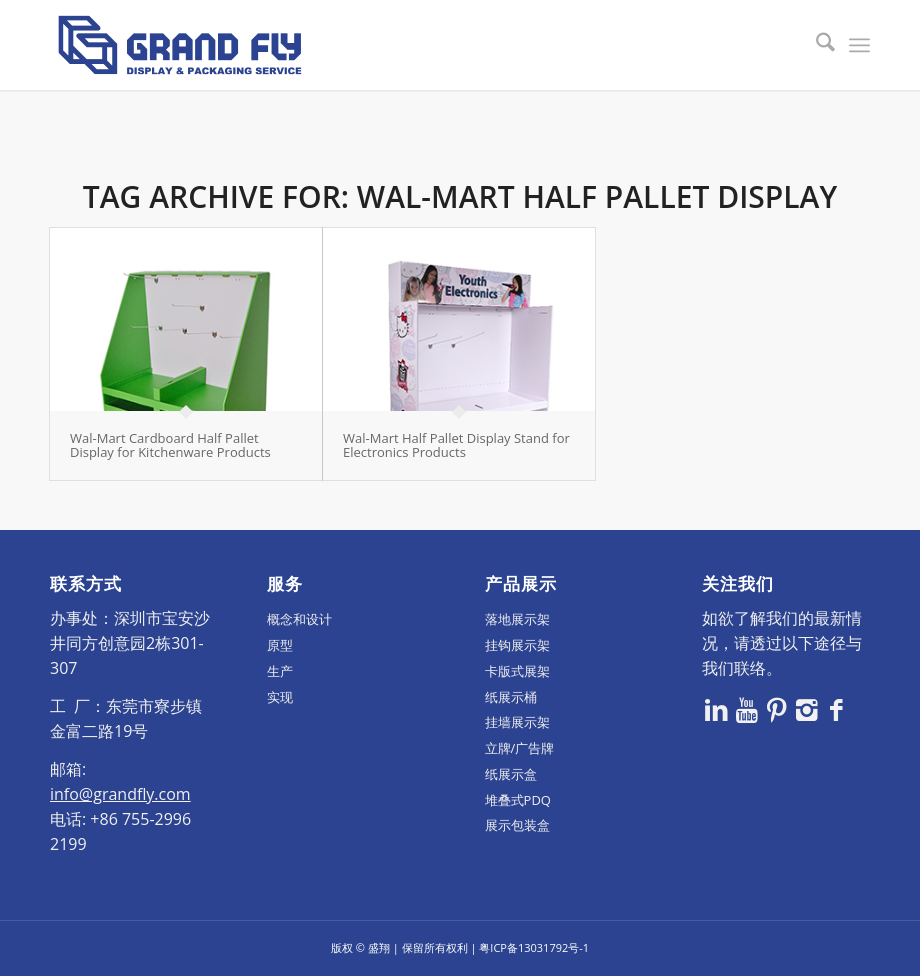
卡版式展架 (517, 671)
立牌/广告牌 (520, 748)
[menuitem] (815, 45)
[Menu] (859, 45)
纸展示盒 (511, 774)
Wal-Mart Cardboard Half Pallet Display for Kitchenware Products (170, 445)
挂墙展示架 (517, 722)
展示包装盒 (517, 825)
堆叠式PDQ (518, 800)
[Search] (815, 45)
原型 (280, 645)
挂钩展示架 (517, 645)
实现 (280, 697)
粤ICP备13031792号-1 (534, 947)
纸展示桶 (511, 697)
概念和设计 (299, 619)
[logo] (180, 45)
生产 (280, 671)
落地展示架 (517, 619)
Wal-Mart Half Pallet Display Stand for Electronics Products (456, 445)
